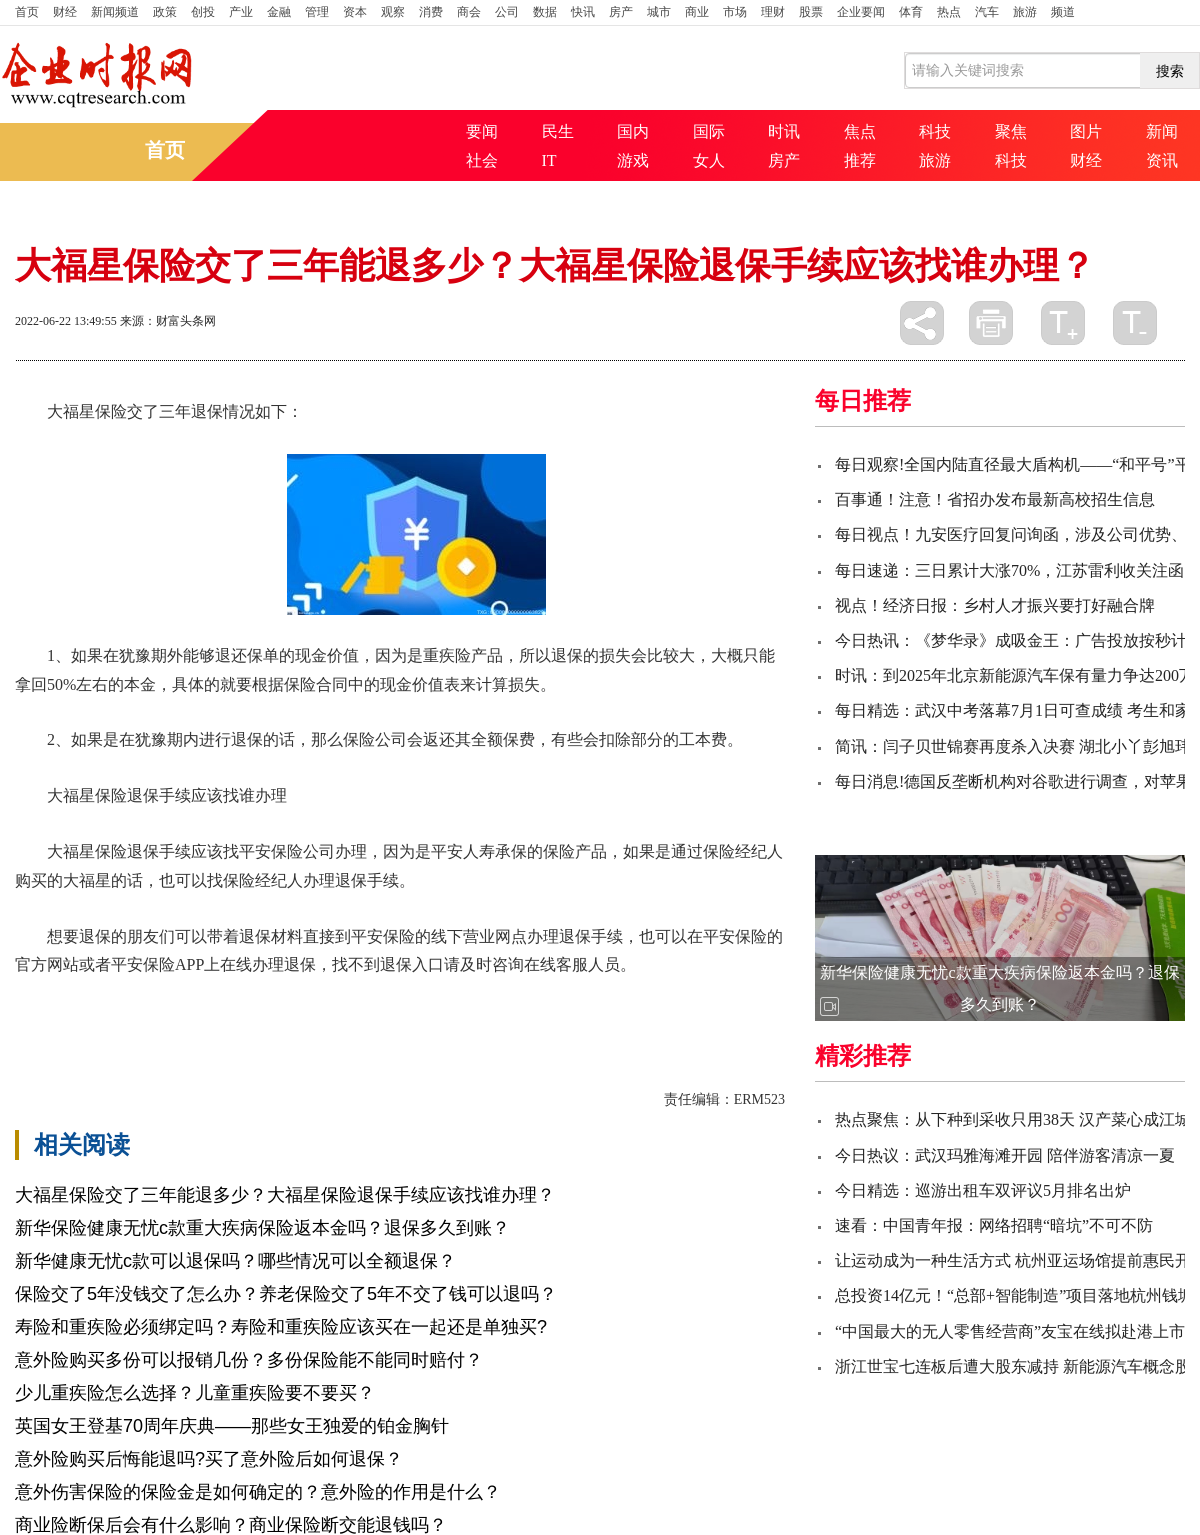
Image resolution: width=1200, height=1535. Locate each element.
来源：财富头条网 (168, 321)
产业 (241, 12)
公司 (507, 12)
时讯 (784, 131)
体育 (911, 12)
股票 (811, 12)
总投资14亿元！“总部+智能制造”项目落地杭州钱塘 (1014, 1295)
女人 (709, 160)
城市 (659, 12)
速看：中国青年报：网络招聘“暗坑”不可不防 (994, 1225)
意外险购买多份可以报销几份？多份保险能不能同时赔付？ (249, 1360)
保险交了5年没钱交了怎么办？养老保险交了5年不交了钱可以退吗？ (286, 1294)
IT (549, 160)
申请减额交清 (655, 999)
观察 (393, 12)
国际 (709, 131)
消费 (431, 12)
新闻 (1162, 131)
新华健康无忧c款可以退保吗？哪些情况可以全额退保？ (235, 1261)
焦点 (860, 131)
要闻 (482, 131)
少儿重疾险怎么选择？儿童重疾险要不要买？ (195, 1393)
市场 (735, 12)
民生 (558, 131)
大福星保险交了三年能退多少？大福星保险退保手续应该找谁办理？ (285, 1195)
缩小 (1135, 323)
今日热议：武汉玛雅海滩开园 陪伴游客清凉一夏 (1005, 1155)
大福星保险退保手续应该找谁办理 (415, 999)
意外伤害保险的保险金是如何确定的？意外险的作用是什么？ (258, 1492)
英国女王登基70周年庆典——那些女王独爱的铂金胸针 (232, 1426)
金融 (279, 12)
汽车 (987, 12)
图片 (1086, 131)
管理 (317, 12)
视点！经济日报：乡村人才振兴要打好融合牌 (995, 605)
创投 (203, 12)
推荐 (860, 160)
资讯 (1162, 160)
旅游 (1025, 12)
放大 (1063, 323)
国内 (633, 131)
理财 (773, 12)
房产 (621, 12)
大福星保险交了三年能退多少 (187, 999)
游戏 (633, 160)
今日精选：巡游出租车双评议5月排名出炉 (983, 1190)
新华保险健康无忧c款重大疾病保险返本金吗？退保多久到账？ (262, 1228)
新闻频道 (115, 12)
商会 (469, 12)
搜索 (1170, 71)
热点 (949, 12)
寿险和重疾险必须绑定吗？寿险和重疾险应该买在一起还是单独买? (281, 1327)
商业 (697, 12)
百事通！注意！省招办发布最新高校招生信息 (995, 499)
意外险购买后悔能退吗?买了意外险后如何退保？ (209, 1459)
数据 (545, 12)
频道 (1063, 12)
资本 (355, 12)
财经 (65, 12)
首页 (27, 12)
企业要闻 (861, 12)
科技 (935, 131)
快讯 (583, 12)
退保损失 (571, 999)
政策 (165, 12)
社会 (482, 160)
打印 (991, 323)
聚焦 (1011, 131)
